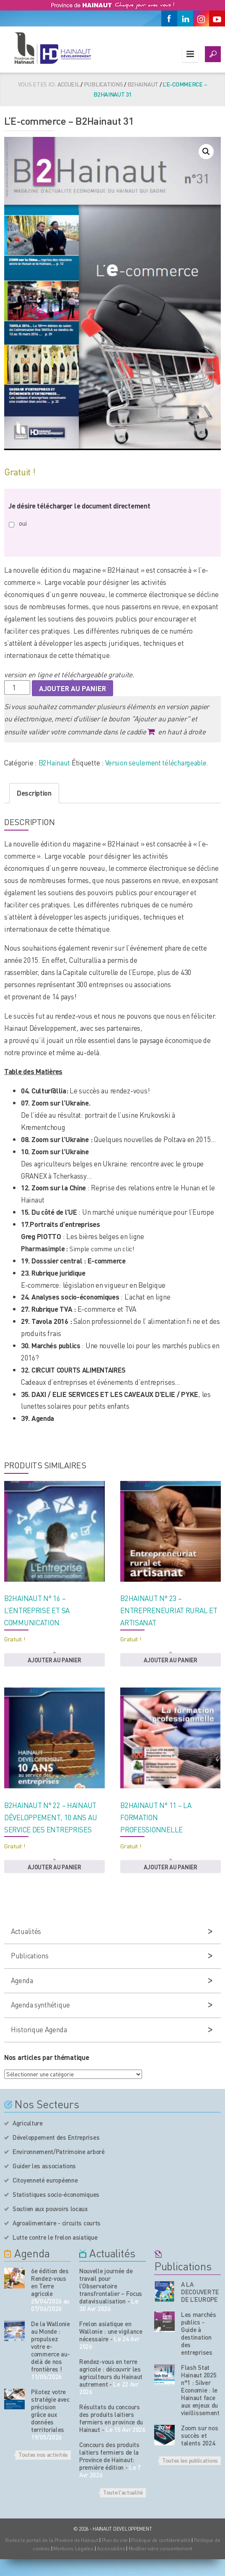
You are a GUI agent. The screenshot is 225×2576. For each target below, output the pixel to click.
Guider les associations (44, 2166)
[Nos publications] (164, 2291)
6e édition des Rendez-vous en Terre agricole (50, 2282)
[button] (206, 151)
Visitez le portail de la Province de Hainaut (51, 2540)
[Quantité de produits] (17, 687)
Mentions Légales (73, 2548)
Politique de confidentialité (161, 2540)
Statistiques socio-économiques (56, 2194)
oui (22, 523)
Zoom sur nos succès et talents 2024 (199, 2435)
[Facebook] (169, 18)
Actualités (26, 1931)
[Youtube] (217, 18)
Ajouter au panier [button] (54, 1660)
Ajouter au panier (72, 688)
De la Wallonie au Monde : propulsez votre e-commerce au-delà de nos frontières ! (50, 2346)
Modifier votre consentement (160, 2548)
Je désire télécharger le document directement (79, 505)
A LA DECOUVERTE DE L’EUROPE (200, 2291)
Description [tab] (34, 792)
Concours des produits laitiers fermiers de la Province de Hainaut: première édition (109, 2455)
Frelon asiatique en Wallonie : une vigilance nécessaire (110, 2331)
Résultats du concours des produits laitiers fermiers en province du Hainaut (111, 2418)
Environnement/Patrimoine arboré (59, 2151)
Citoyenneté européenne (45, 2180)
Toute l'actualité (123, 2492)
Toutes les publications (190, 2460)
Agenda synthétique (40, 2004)
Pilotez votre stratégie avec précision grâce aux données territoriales (50, 2410)
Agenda (22, 1980)
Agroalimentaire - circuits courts (57, 2223)
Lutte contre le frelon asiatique (55, 2237)
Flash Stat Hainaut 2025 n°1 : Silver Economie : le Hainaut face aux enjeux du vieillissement (200, 2390)
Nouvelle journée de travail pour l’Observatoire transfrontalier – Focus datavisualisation (110, 2286)
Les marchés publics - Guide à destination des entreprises (198, 2333)
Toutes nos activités (43, 2454)
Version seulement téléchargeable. (157, 762)
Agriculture (28, 2123)
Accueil (68, 84)
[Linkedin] (185, 18)
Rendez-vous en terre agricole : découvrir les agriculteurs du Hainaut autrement (110, 2372)
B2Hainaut (142, 84)
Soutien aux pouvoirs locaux (50, 2208)
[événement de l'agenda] (14, 2278)
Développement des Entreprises (56, 2137)
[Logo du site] (52, 47)
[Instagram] (201, 18)
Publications (103, 84)
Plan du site (115, 2540)
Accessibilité (111, 2548)
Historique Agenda (39, 2029)
